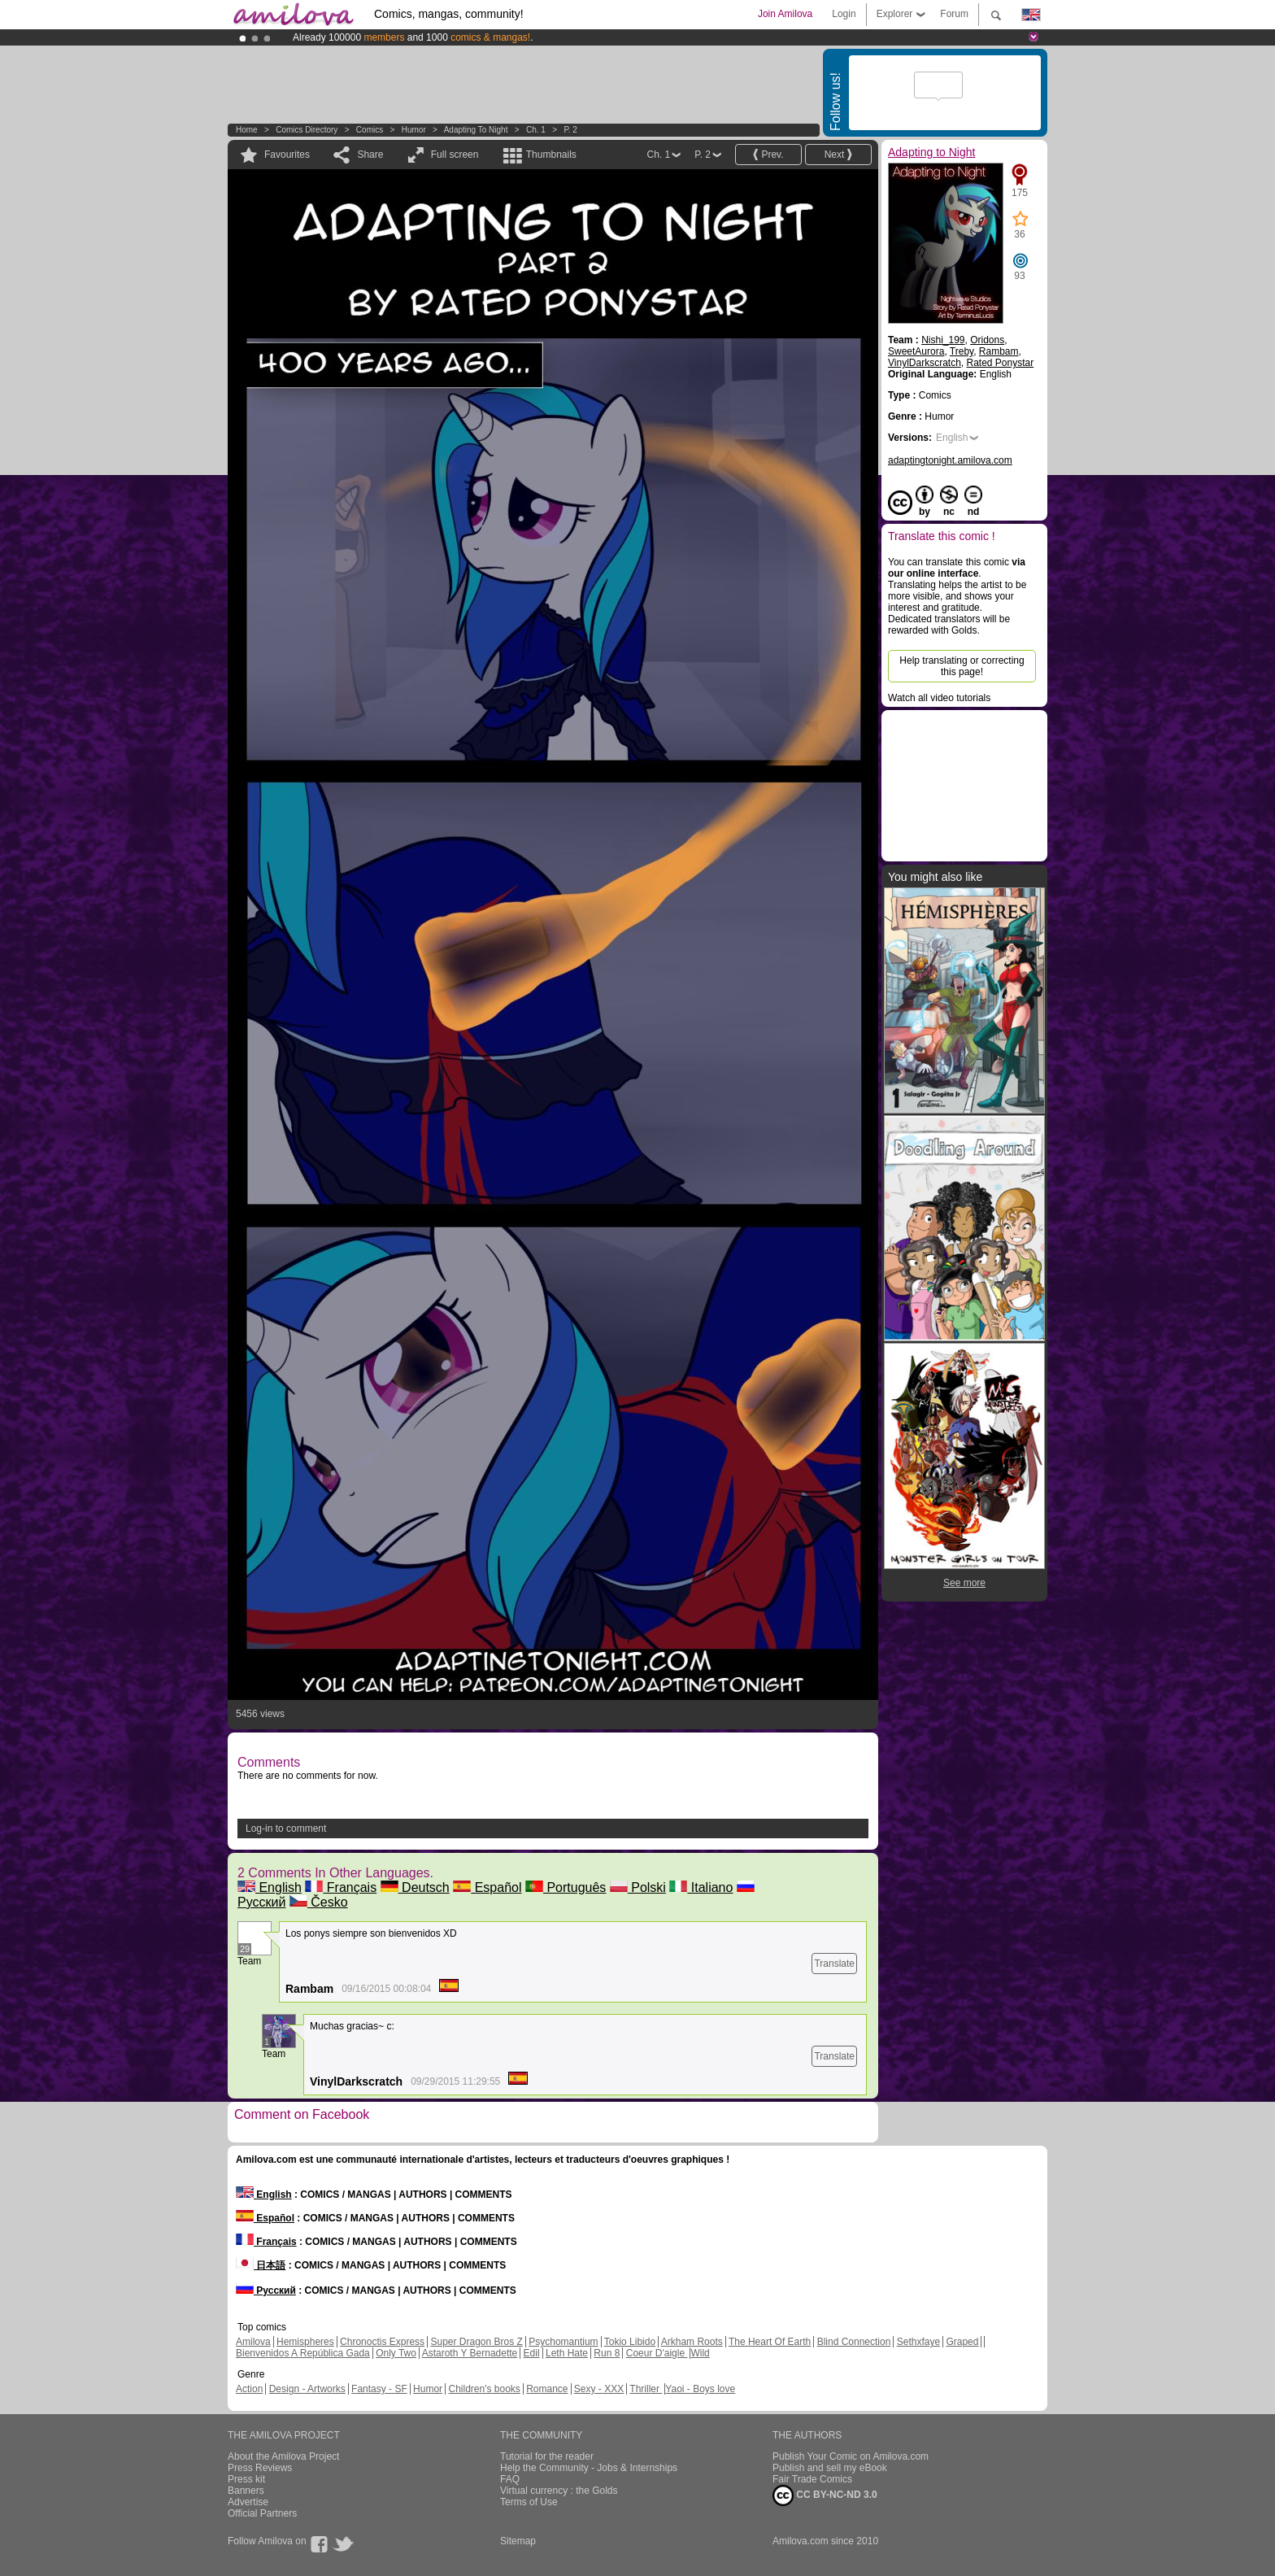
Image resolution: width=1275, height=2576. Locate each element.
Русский (266, 2290)
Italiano (701, 1887)
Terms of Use (529, 2502)
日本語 (260, 2265)
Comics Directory (306, 129)
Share (370, 154)
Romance (547, 2389)
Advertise (248, 2502)
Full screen (455, 154)
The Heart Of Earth (770, 2341)
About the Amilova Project (283, 2456)
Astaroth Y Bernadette (470, 2353)
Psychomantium (563, 2341)
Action (249, 2389)
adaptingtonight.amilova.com (950, 460)
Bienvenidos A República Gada (303, 2353)
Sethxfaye (918, 2341)
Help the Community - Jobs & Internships (588, 2468)
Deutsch (415, 1887)
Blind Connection (854, 2341)
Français (340, 1887)
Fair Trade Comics (812, 2479)
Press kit (246, 2479)
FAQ (510, 2479)
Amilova (253, 2341)
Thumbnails (551, 154)
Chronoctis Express (382, 2341)
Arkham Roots (692, 2341)
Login (843, 14)
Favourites (287, 154)
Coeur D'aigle (657, 2353)
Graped (962, 2341)
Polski (638, 1887)
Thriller (645, 2389)
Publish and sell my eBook (829, 2468)
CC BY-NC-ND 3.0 (824, 2495)
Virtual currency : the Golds (559, 2490)
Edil (532, 2353)
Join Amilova (785, 14)
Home (247, 129)
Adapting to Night (476, 129)
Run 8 (607, 2353)
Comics (369, 129)
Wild (699, 2353)
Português (565, 1887)
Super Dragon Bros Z (476, 2341)
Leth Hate (567, 2353)
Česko (318, 1902)
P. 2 (570, 129)
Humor (414, 129)
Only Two (396, 2353)
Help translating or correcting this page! (961, 666)
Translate (834, 1963)
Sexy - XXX (599, 2389)
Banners (246, 2490)
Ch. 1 (536, 129)
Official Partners (262, 2513)
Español (487, 1887)
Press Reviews (260, 2468)
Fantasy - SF (379, 2389)
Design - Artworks (307, 2389)
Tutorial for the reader (547, 2456)
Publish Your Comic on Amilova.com (850, 2456)
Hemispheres (305, 2341)
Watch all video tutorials (939, 698)
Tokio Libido (629, 2341)
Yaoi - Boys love (700, 2389)
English (269, 1887)
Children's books (484, 2389)
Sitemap (518, 2541)
